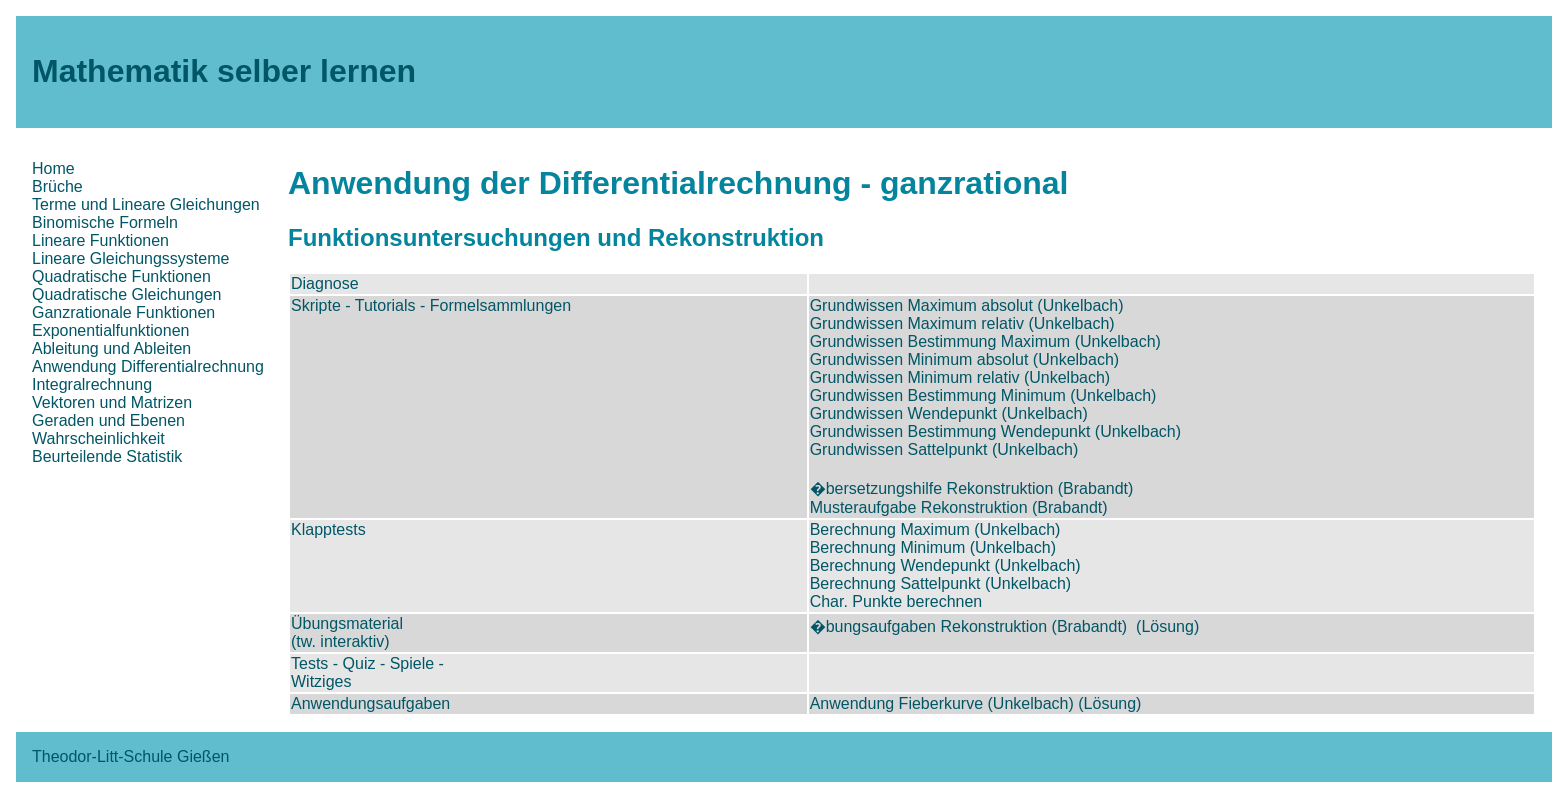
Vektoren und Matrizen (112, 402)
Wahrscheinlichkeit (98, 438)
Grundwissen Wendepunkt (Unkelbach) (949, 413)
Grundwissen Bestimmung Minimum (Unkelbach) (983, 395)
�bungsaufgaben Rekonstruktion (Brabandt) (969, 626)
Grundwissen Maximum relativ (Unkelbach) (962, 323)
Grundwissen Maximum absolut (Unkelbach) (967, 305)
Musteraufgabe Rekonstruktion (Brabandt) (959, 507)
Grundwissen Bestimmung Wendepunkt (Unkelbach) (995, 431)
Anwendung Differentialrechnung (148, 366)
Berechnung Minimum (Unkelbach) (933, 547)
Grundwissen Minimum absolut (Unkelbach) (964, 359)
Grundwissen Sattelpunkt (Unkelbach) (944, 449)
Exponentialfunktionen (110, 330)
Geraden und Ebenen (108, 420)
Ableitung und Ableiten (111, 348)
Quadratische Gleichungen (126, 294)
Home (53, 168)
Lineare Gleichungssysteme (130, 258)
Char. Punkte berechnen (896, 601)
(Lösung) (1167, 626)
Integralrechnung (92, 384)
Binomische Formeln (105, 222)
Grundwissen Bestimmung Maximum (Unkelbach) (985, 341)
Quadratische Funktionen (121, 276)
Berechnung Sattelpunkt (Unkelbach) (941, 583)
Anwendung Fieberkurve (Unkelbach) (942, 703)
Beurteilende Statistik (107, 456)
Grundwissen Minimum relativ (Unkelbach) (960, 377)
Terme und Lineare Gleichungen (146, 204)
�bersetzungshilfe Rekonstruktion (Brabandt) (972, 488)
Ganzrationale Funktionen (123, 312)
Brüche (57, 186)
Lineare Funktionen (100, 240)
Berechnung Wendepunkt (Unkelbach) (945, 565)
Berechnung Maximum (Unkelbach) (935, 529)
